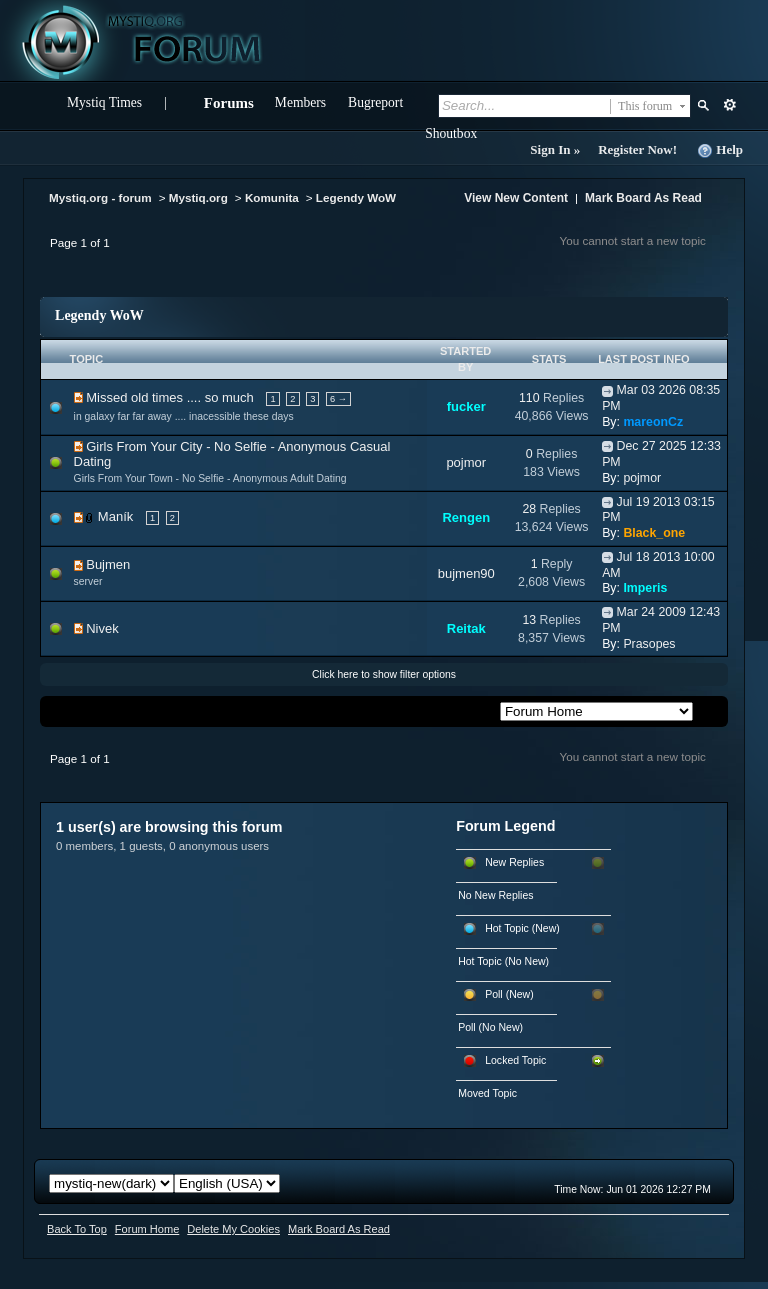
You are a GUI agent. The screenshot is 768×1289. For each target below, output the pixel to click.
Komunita (272, 197)
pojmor (466, 462)
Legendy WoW (356, 197)
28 (529, 509)
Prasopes (649, 644)
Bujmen (108, 564)
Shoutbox (451, 133)
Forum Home (147, 1229)
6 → (338, 399)
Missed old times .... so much (170, 397)
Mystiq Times (104, 102)
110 (529, 398)
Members (300, 102)
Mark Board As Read (643, 198)
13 (529, 620)
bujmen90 (466, 573)
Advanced (729, 105)
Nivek (102, 628)
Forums (229, 103)
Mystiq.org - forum (100, 197)
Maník (115, 516)
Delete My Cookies (233, 1229)
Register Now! (637, 149)
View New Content (516, 198)
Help (720, 150)
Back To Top (77, 1229)
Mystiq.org (198, 197)
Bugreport (375, 102)
